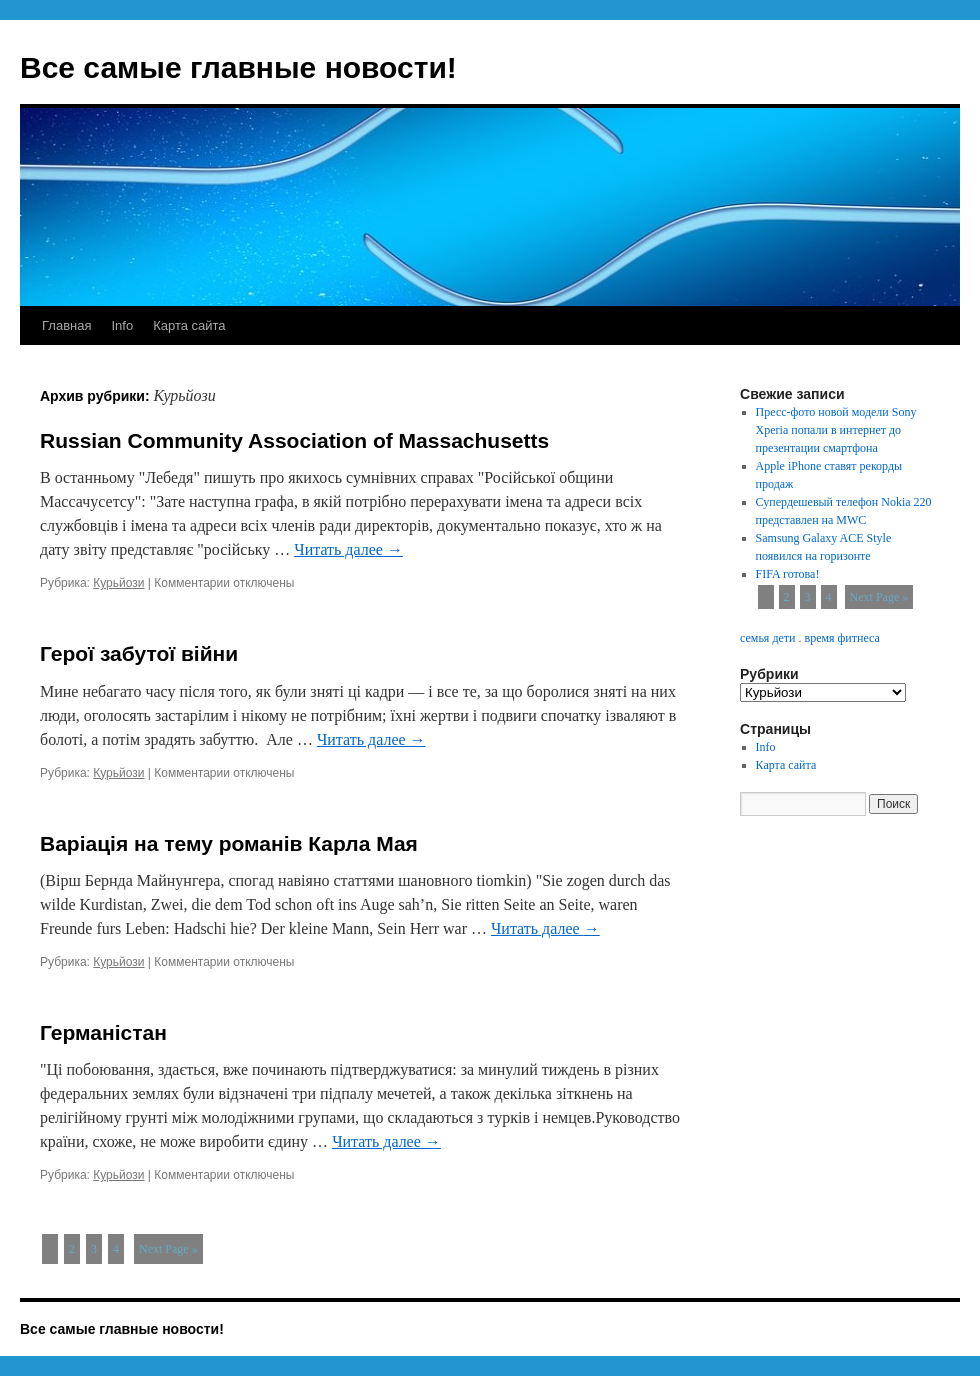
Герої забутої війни (139, 653)
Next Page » (168, 1249)
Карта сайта (189, 325)
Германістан (103, 1032)
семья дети (767, 638)
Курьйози (118, 583)
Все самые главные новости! (238, 67)
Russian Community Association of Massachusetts (294, 440)
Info (122, 325)
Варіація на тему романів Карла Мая (229, 843)
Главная (66, 325)
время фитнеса (841, 638)
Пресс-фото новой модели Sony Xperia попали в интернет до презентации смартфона (836, 430)
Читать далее (348, 549)
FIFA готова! (788, 574)
